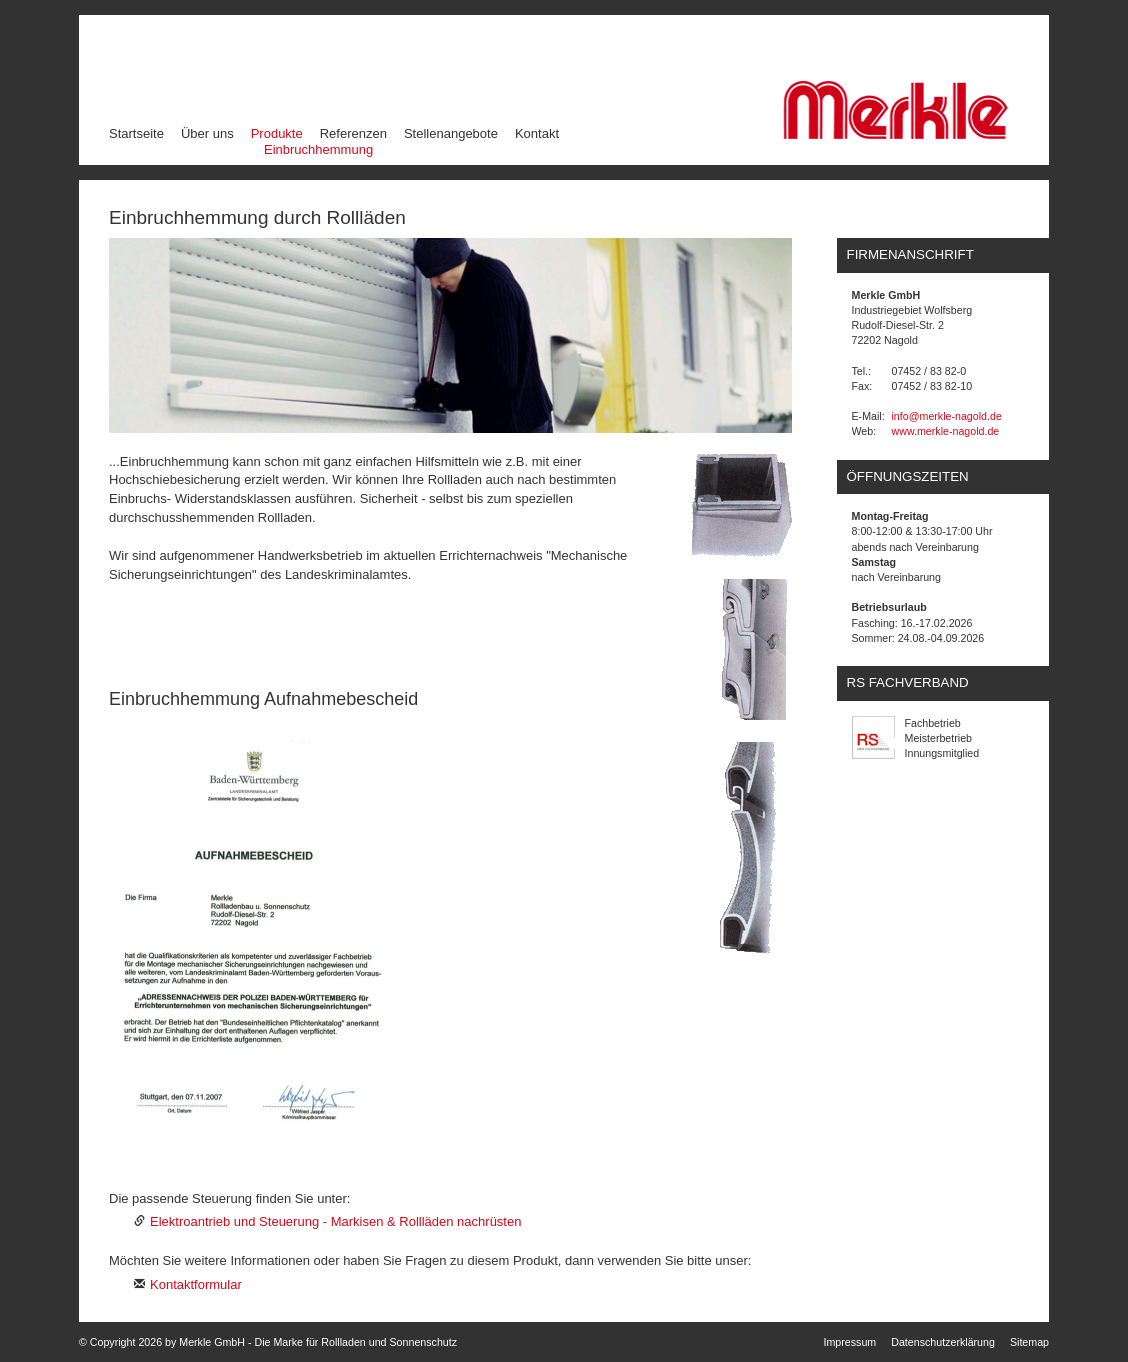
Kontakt (537, 133)
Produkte (278, 133)
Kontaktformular (196, 1284)
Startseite (136, 133)
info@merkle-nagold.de (947, 416)
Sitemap (1029, 1342)
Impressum (850, 1342)
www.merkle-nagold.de (946, 431)
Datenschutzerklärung (943, 1342)
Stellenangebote (451, 133)
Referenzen (353, 133)
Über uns (207, 133)
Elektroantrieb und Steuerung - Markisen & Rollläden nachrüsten (335, 1221)
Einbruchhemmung (318, 149)
